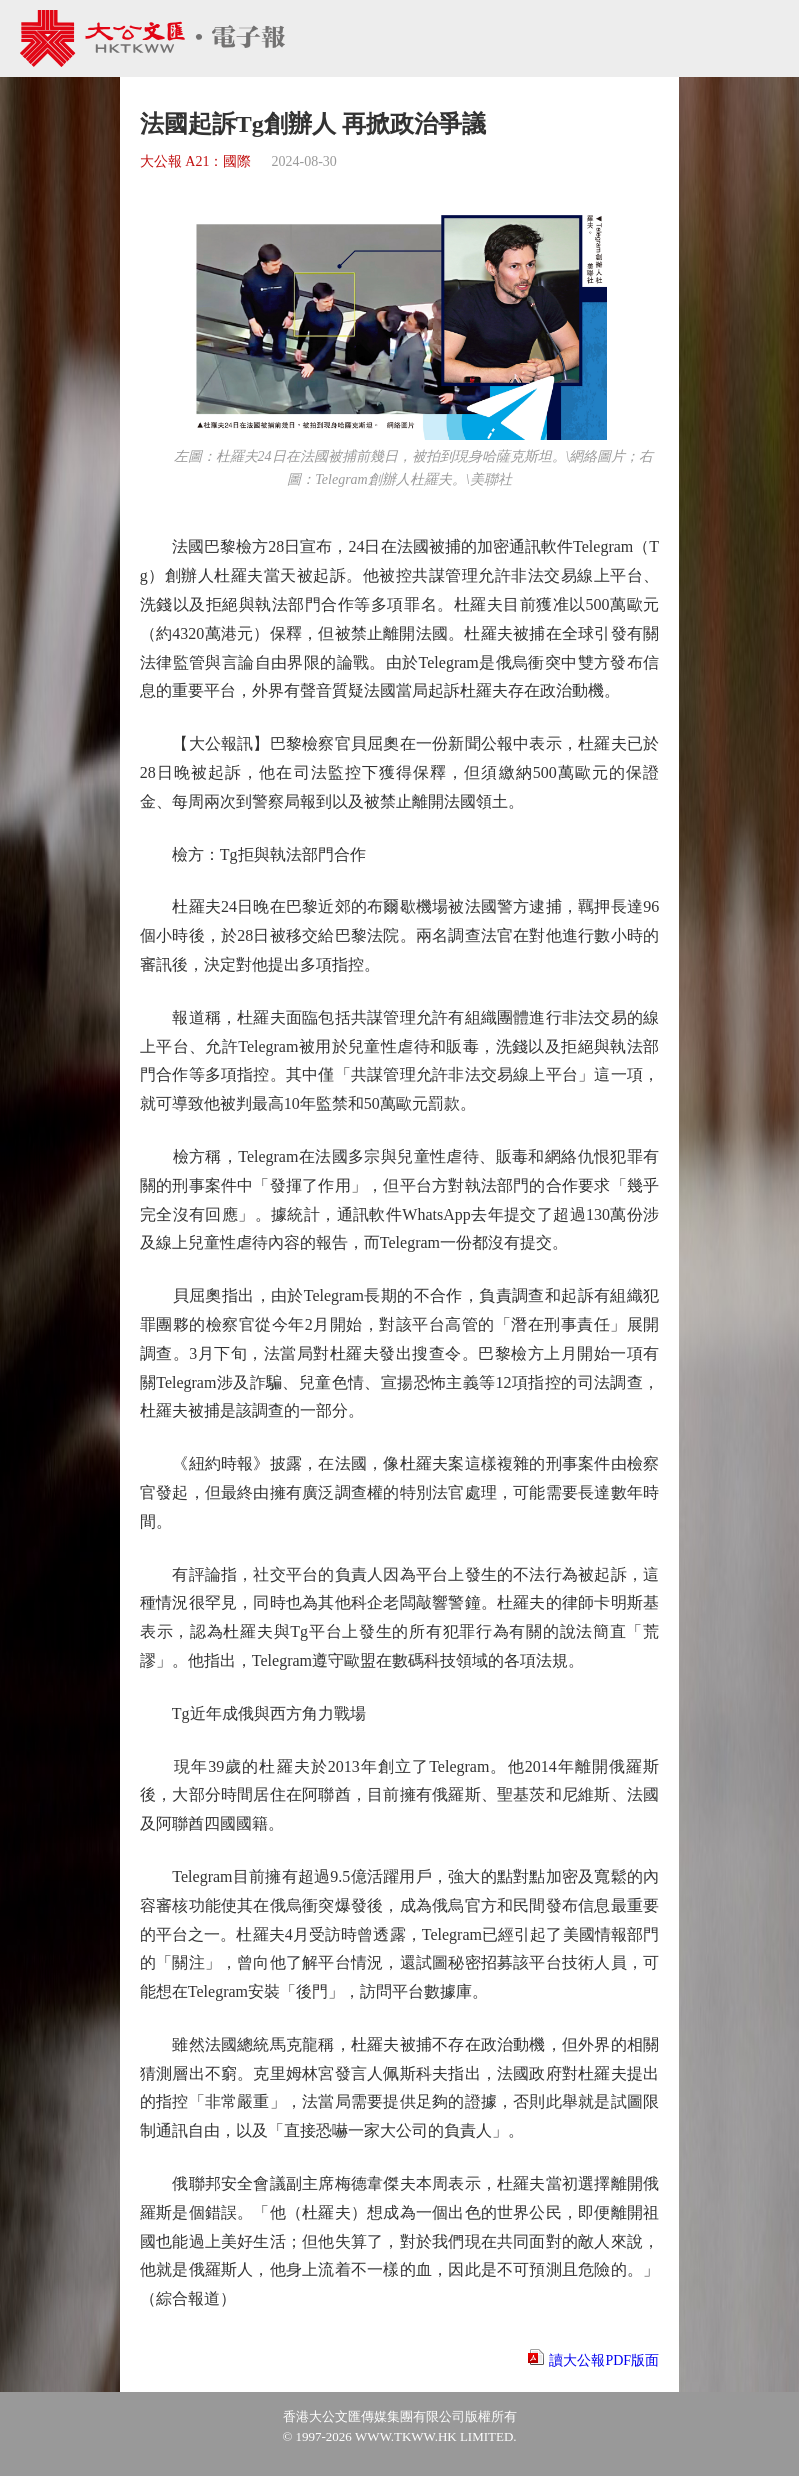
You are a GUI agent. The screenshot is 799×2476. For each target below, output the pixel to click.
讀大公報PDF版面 (604, 2360)
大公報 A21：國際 (196, 161)
